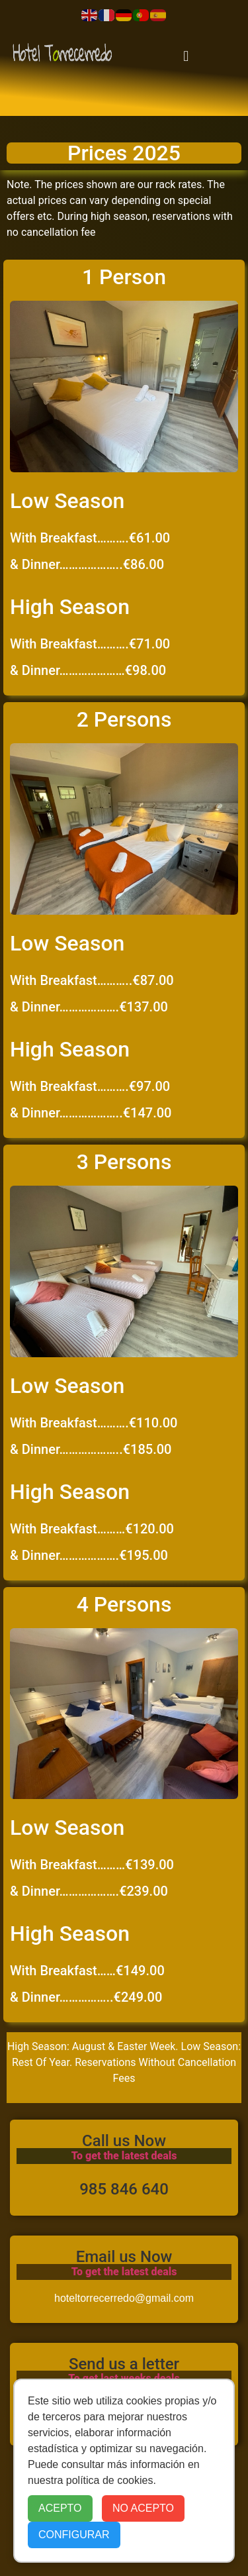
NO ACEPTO (143, 2508)
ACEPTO (60, 2508)
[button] (186, 56)
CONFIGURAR (74, 2534)
